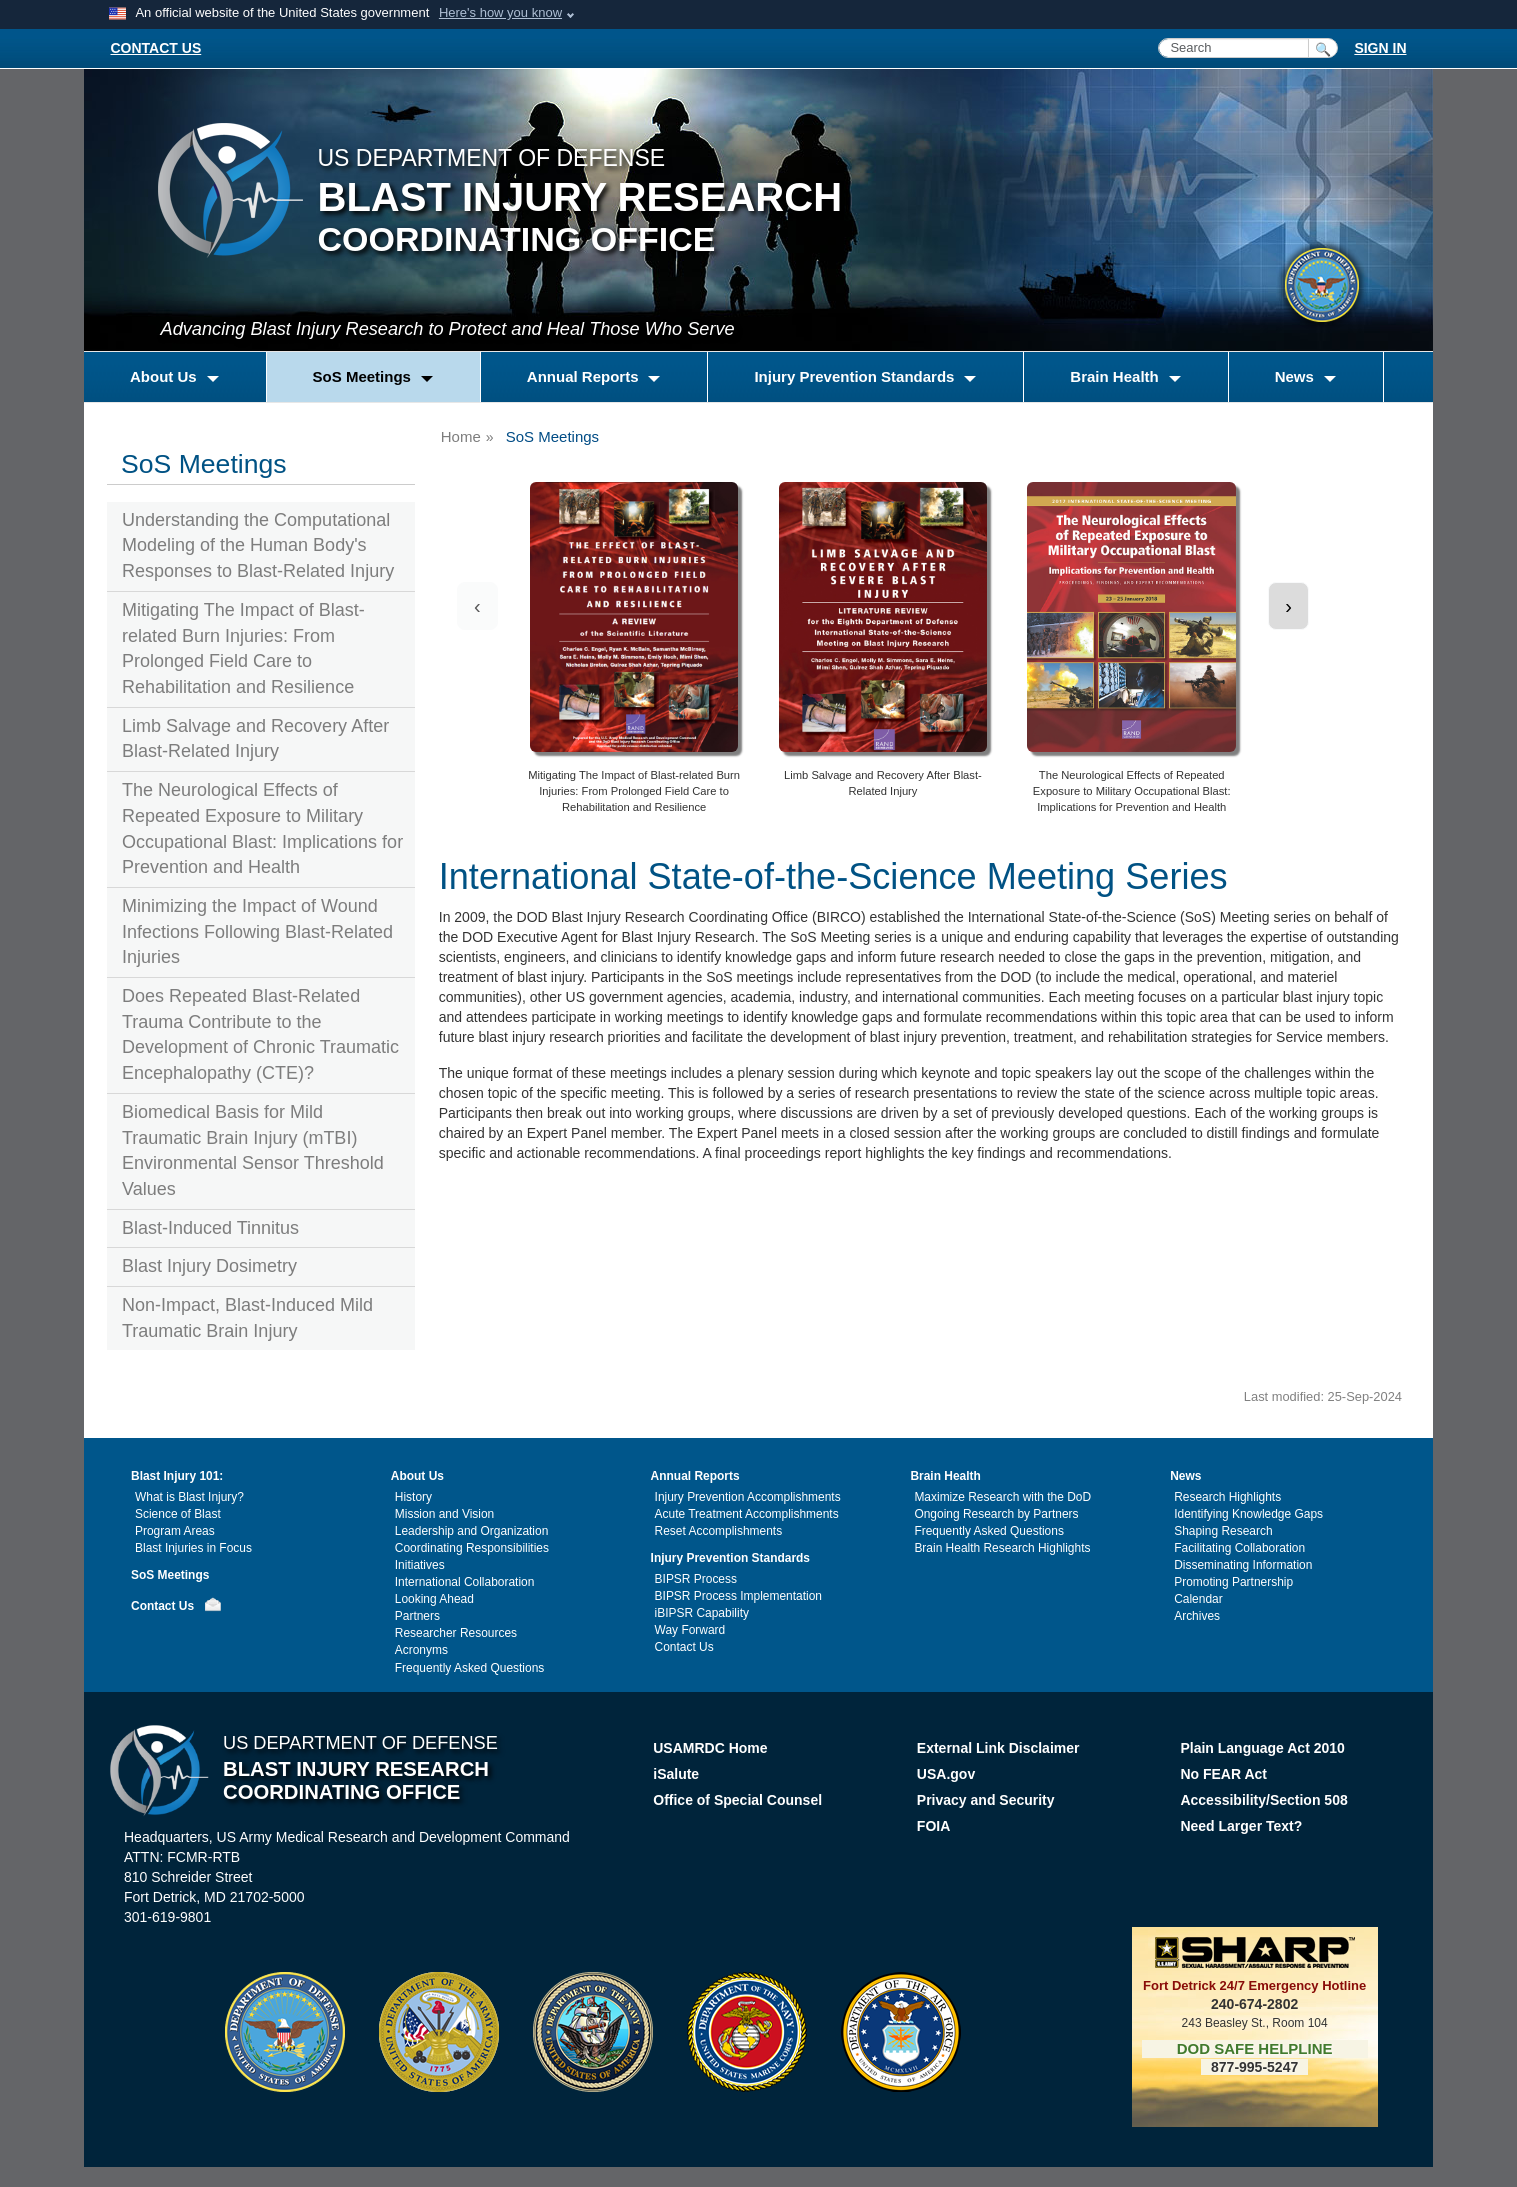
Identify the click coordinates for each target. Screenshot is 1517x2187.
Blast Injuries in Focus (193, 1548)
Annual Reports (695, 1476)
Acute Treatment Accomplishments (747, 1514)
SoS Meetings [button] (364, 376)
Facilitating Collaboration (1239, 1548)
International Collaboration (465, 1582)
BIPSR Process (696, 1579)
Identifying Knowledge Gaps (1248, 1514)
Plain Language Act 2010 (1262, 1748)
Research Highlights (1227, 1497)
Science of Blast (178, 1514)
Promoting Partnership (1233, 1582)
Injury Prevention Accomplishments (748, 1497)
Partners (417, 1616)
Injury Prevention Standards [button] (856, 376)
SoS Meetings (170, 1575)
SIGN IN (1380, 48)
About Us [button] (165, 376)
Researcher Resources (456, 1633)
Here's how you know (500, 12)
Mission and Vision (444, 1514)
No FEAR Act (1223, 1774)
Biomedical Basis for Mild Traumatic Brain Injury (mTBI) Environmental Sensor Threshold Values (253, 1150)
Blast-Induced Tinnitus (210, 1228)
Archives (1197, 1616)
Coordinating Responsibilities (472, 1548)
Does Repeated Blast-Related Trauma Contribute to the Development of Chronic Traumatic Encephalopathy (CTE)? (260, 1034)
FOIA (935, 1826)
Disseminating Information (1243, 1565)
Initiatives (420, 1565)
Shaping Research (1223, 1531)
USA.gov (946, 1774)
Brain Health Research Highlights (1002, 1548)
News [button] (1296, 376)
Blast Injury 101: (177, 1476)
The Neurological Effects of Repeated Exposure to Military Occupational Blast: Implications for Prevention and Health (262, 828)
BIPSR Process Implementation (738, 1596)
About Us (417, 1476)
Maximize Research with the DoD (1002, 1497)
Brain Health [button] (1116, 376)
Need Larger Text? (1241, 1826)
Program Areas (175, 1531)
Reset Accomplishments (719, 1531)
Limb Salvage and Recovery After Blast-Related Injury (255, 739)
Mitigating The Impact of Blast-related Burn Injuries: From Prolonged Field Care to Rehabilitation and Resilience (243, 648)
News (1185, 1476)
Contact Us (162, 1606)
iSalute (676, 1774)
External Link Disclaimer (998, 1748)
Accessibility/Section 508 (1263, 1800)
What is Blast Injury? (189, 1497)
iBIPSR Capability (702, 1613)
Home (461, 436)
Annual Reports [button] (585, 376)
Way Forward (690, 1630)
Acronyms (421, 1650)
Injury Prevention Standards (730, 1558)
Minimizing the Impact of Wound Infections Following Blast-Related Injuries (257, 931)
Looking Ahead (434, 1599)
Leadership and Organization (472, 1531)
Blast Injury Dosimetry (209, 1266)
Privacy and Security (986, 1800)
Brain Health (945, 1476)
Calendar (1198, 1599)
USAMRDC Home (710, 1748)
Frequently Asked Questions (470, 1668)
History (413, 1497)
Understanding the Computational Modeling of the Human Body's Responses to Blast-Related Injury (258, 545)
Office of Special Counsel (737, 1800)
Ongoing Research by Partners (996, 1514)
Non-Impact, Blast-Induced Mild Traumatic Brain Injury (247, 1318)
